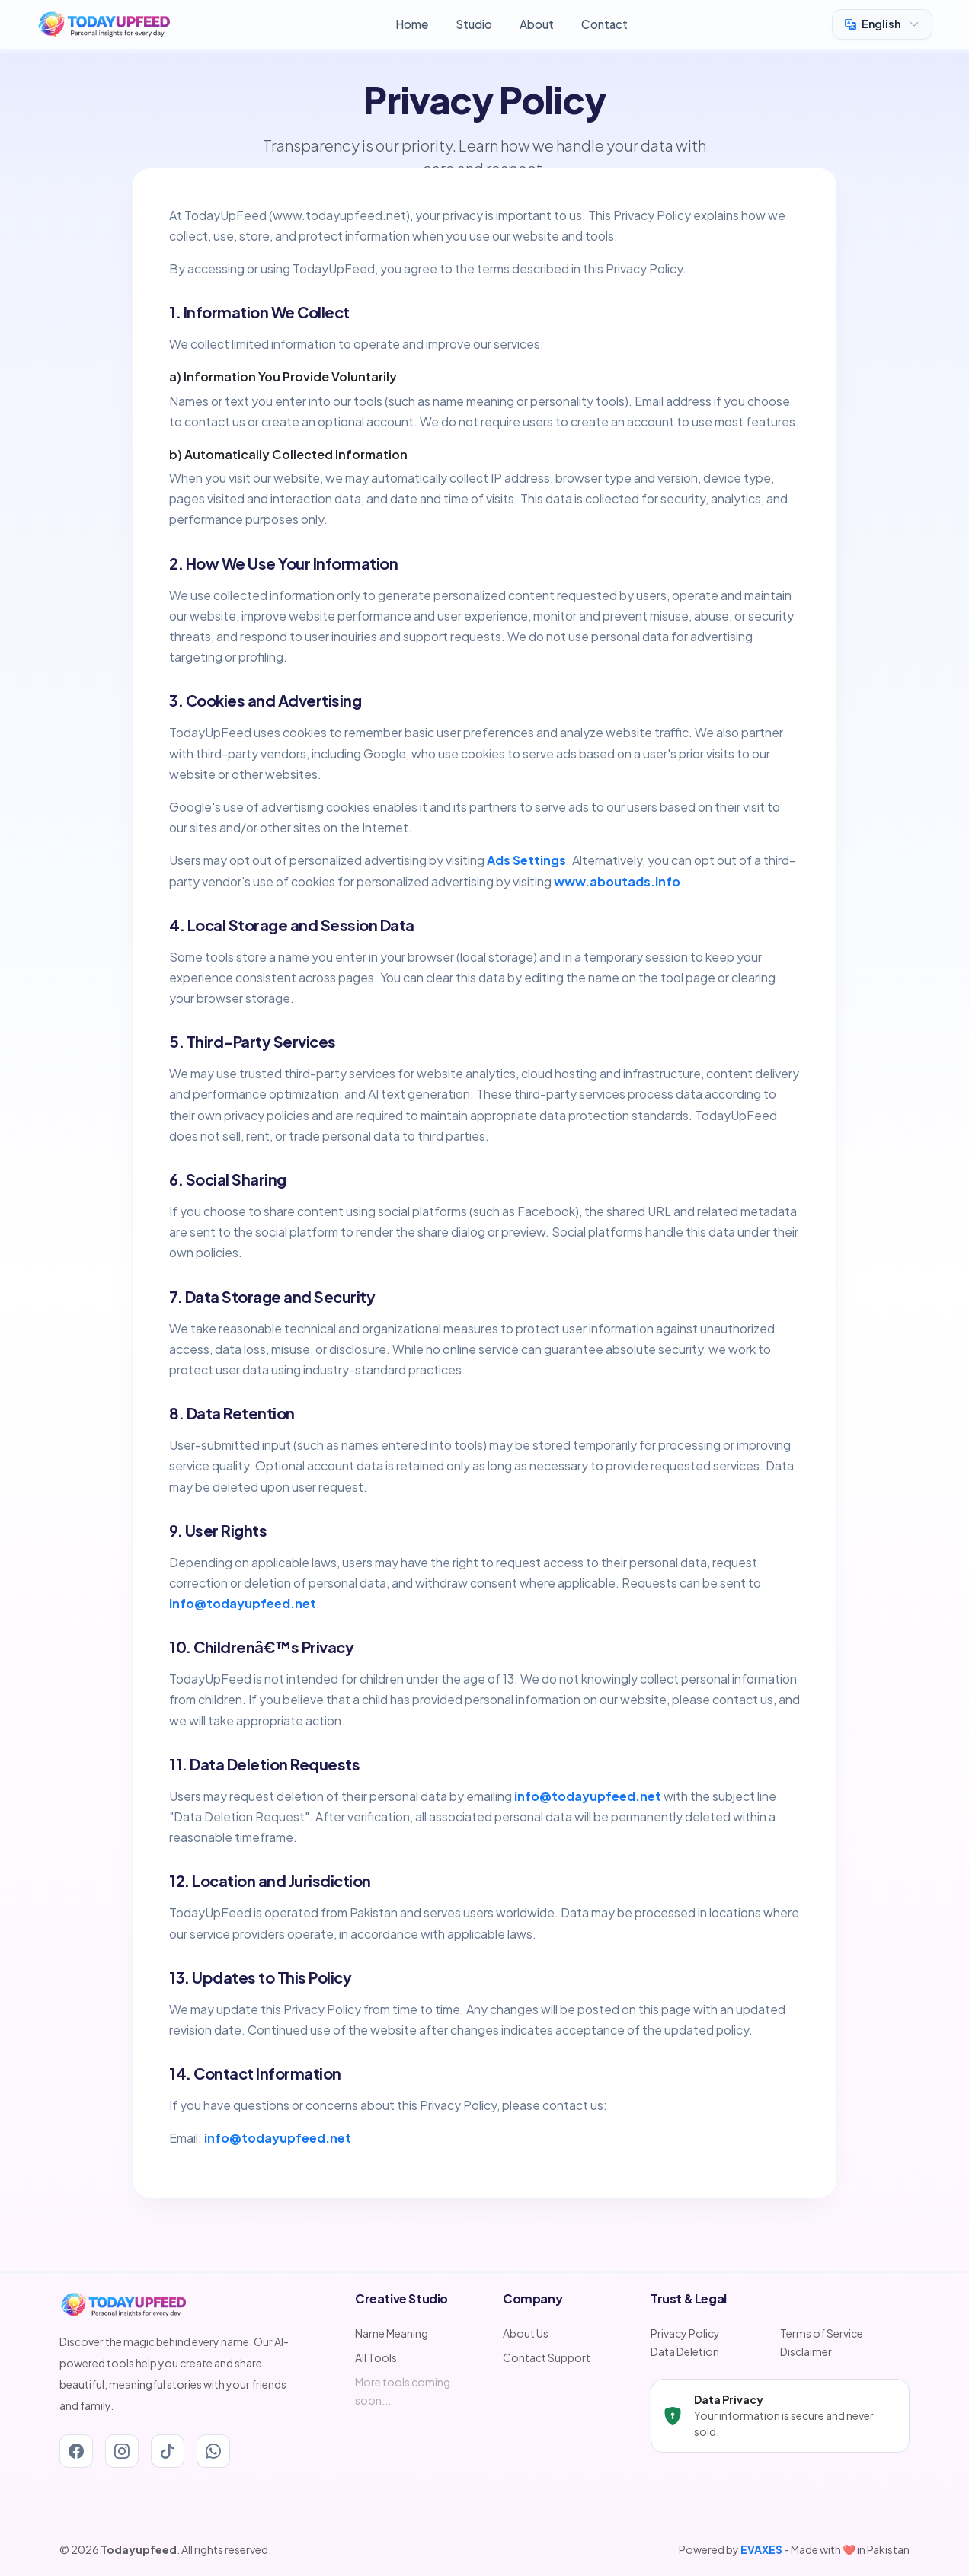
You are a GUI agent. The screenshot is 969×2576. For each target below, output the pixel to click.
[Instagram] (122, 2451)
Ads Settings (526, 860)
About (537, 24)
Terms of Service (821, 2333)
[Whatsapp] (213, 2451)
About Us (525, 2333)
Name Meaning (391, 2333)
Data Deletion (685, 2351)
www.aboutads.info (617, 881)
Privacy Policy (685, 2333)
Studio (474, 24)
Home (411, 24)
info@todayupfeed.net (242, 1603)
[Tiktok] (167, 2451)
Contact (604, 24)
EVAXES (761, 2549)
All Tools (376, 2357)
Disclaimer (806, 2351)
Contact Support (546, 2357)
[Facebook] (76, 2451)
